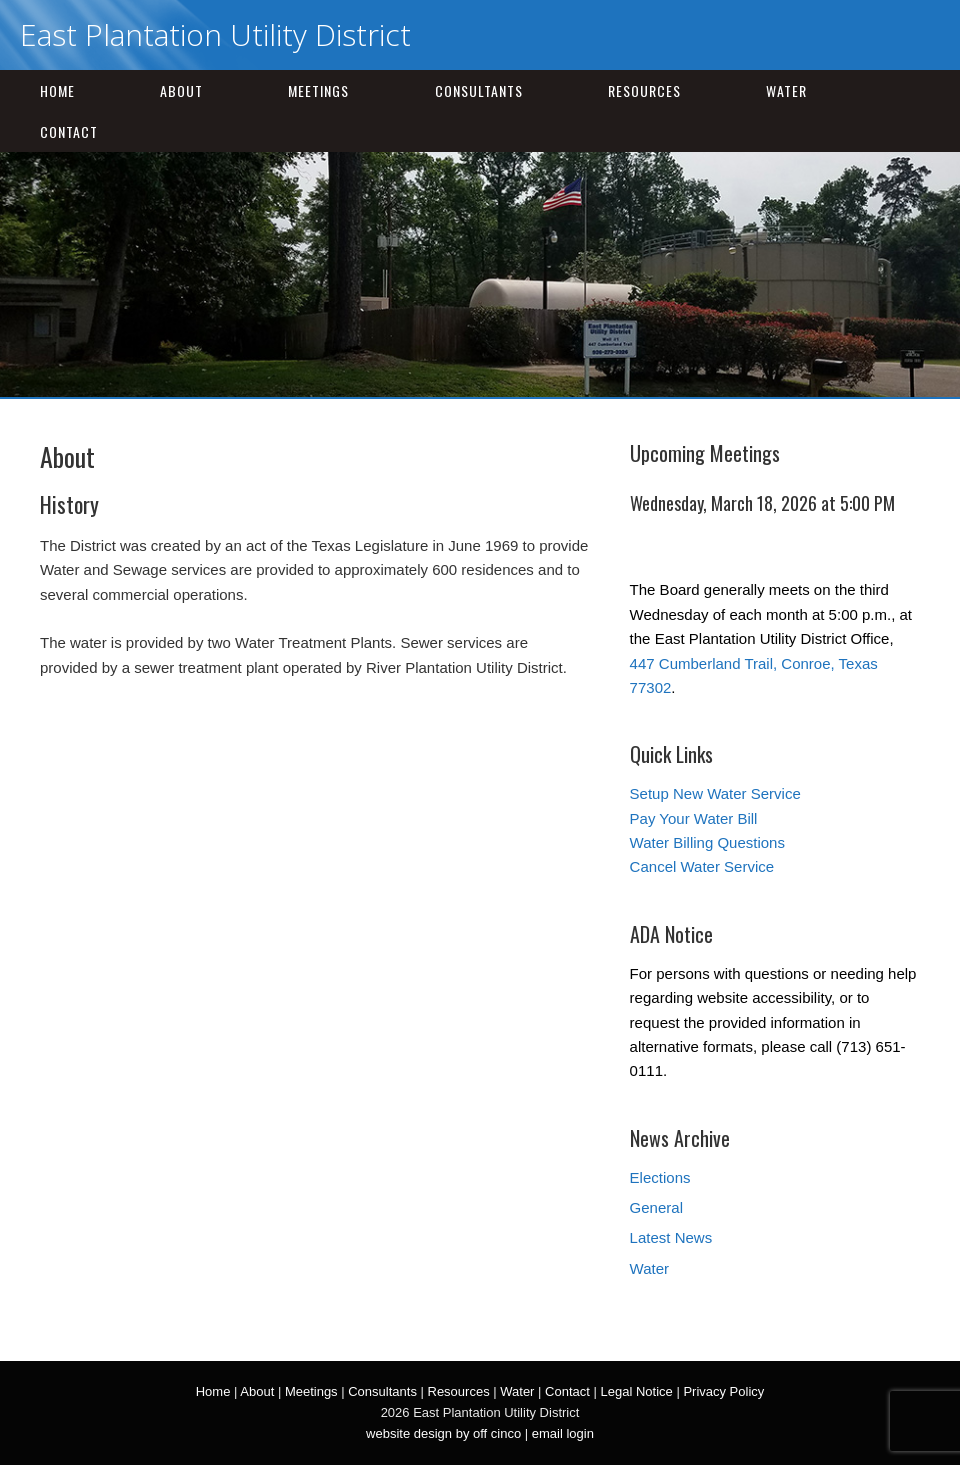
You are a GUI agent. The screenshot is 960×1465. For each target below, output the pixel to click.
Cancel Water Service (702, 866)
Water (786, 90)
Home (57, 90)
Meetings (318, 90)
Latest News (671, 1237)
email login (563, 1433)
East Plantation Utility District (215, 34)
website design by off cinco (443, 1433)
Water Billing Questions (707, 842)
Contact (69, 131)
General (656, 1207)
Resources (644, 90)
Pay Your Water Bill (694, 818)
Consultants (479, 90)
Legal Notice (636, 1391)
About (181, 90)
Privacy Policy (723, 1391)
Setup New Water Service (715, 793)
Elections (660, 1177)
